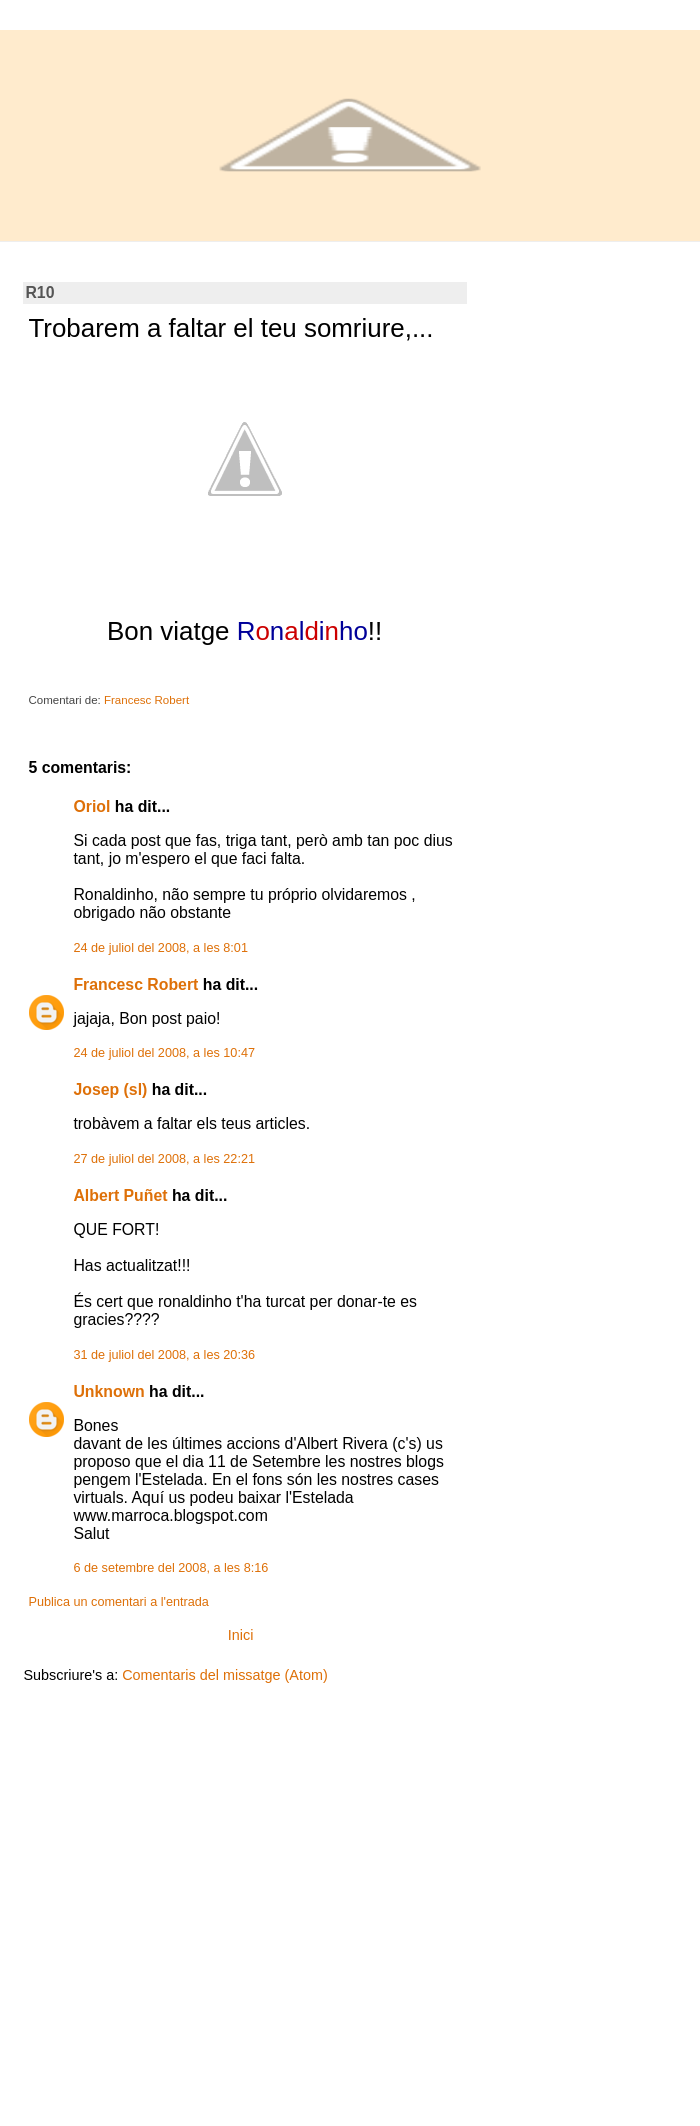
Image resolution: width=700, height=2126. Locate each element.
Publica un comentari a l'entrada (118, 1602)
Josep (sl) (110, 1089)
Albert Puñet (120, 1195)
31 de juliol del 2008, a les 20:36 (164, 1355)
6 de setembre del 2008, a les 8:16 (170, 1568)
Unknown (108, 1391)
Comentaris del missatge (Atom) (225, 1675)
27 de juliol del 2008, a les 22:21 (164, 1159)
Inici (241, 1635)
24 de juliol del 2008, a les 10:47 (164, 1053)
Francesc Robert (135, 984)
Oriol (91, 806)
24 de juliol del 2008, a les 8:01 (160, 948)
